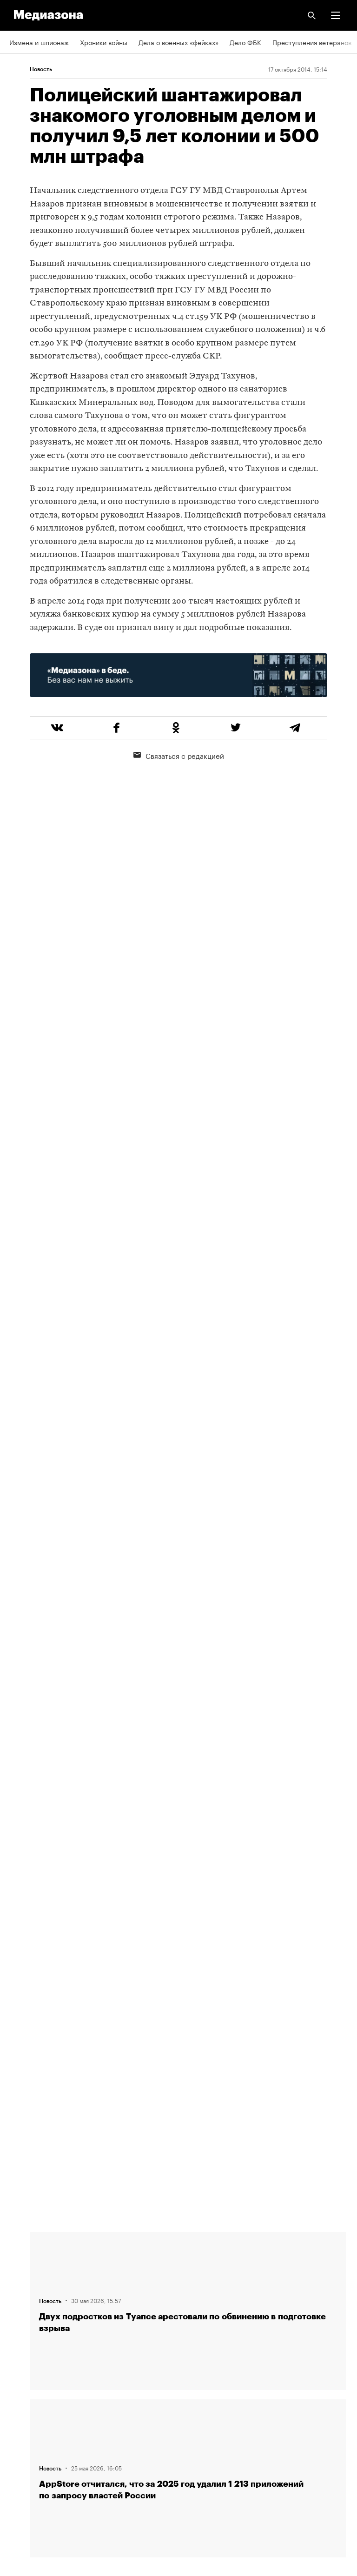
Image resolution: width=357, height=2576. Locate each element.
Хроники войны (103, 42)
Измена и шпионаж (39, 42)
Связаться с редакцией (178, 755)
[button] (335, 15)
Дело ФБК (245, 42)
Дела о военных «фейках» (178, 42)
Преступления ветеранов (311, 42)
